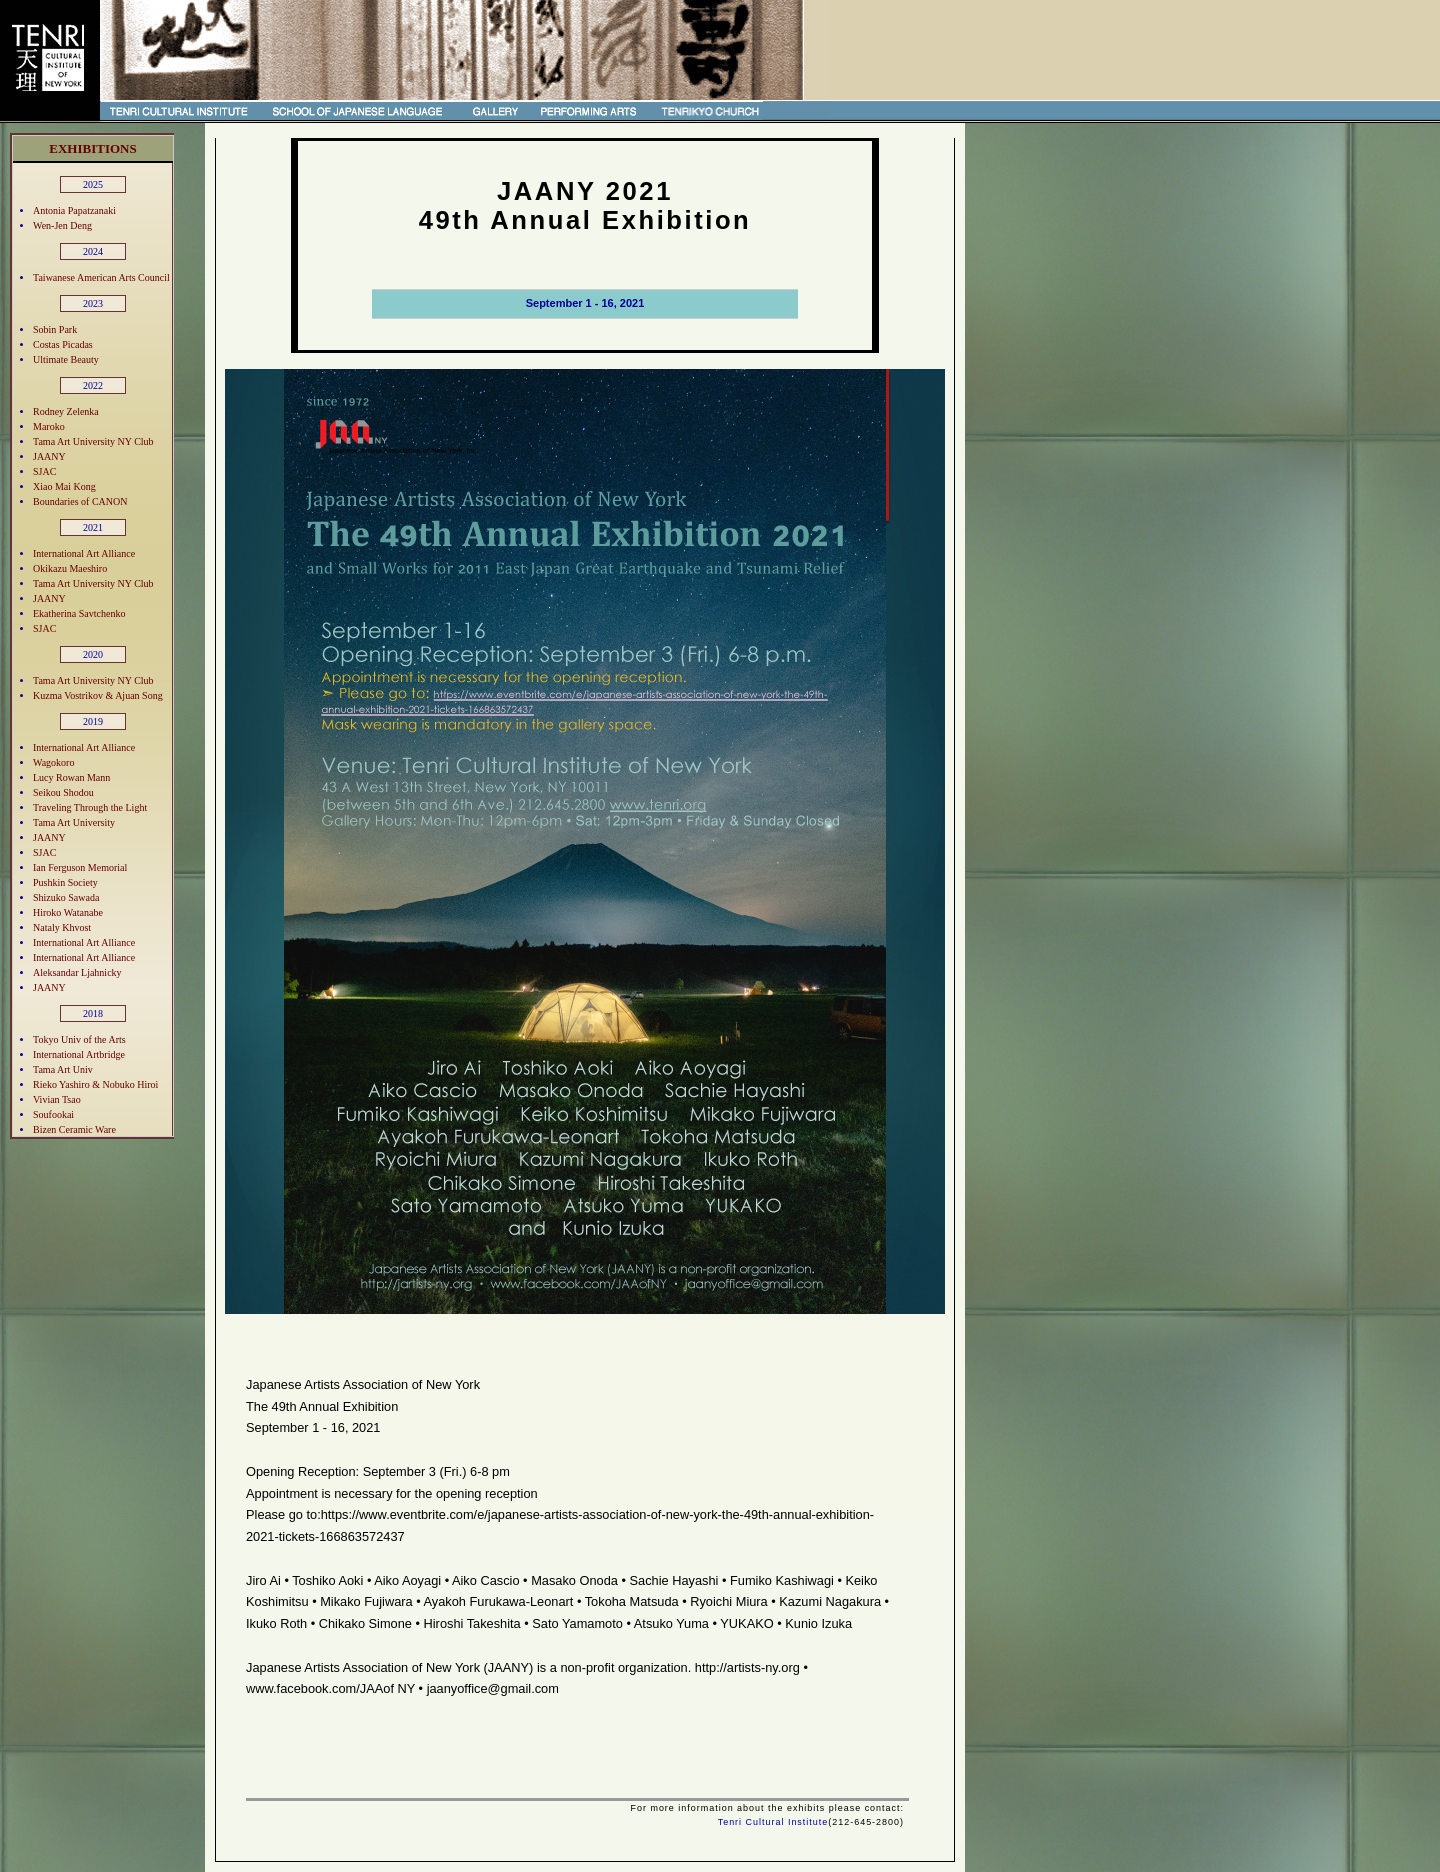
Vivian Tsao (57, 1099)
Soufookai (53, 1114)
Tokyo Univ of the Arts (79, 1039)
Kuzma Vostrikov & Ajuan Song (98, 695)
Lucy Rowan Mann (71, 777)
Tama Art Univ (63, 1069)
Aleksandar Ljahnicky (77, 972)
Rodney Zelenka (66, 411)
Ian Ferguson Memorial (80, 867)
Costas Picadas (63, 344)
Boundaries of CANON (80, 501)
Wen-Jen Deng (62, 225)
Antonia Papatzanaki (74, 210)
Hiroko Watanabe (68, 912)
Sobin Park (55, 329)
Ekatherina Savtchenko (79, 613)
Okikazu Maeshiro (70, 568)
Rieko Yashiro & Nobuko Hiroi (95, 1084)
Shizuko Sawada (66, 897)
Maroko (49, 426)
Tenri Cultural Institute (773, 1822)
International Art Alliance (84, 553)
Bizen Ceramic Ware (74, 1129)
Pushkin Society (65, 882)
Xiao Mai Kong (64, 486)
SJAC (44, 471)
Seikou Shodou (63, 792)
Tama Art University (74, 822)
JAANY (49, 456)
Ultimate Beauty (66, 359)
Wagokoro (53, 762)
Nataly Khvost (62, 927)
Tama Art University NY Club (93, 441)
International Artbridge (79, 1054)
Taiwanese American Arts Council (101, 277)
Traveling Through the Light (90, 807)
